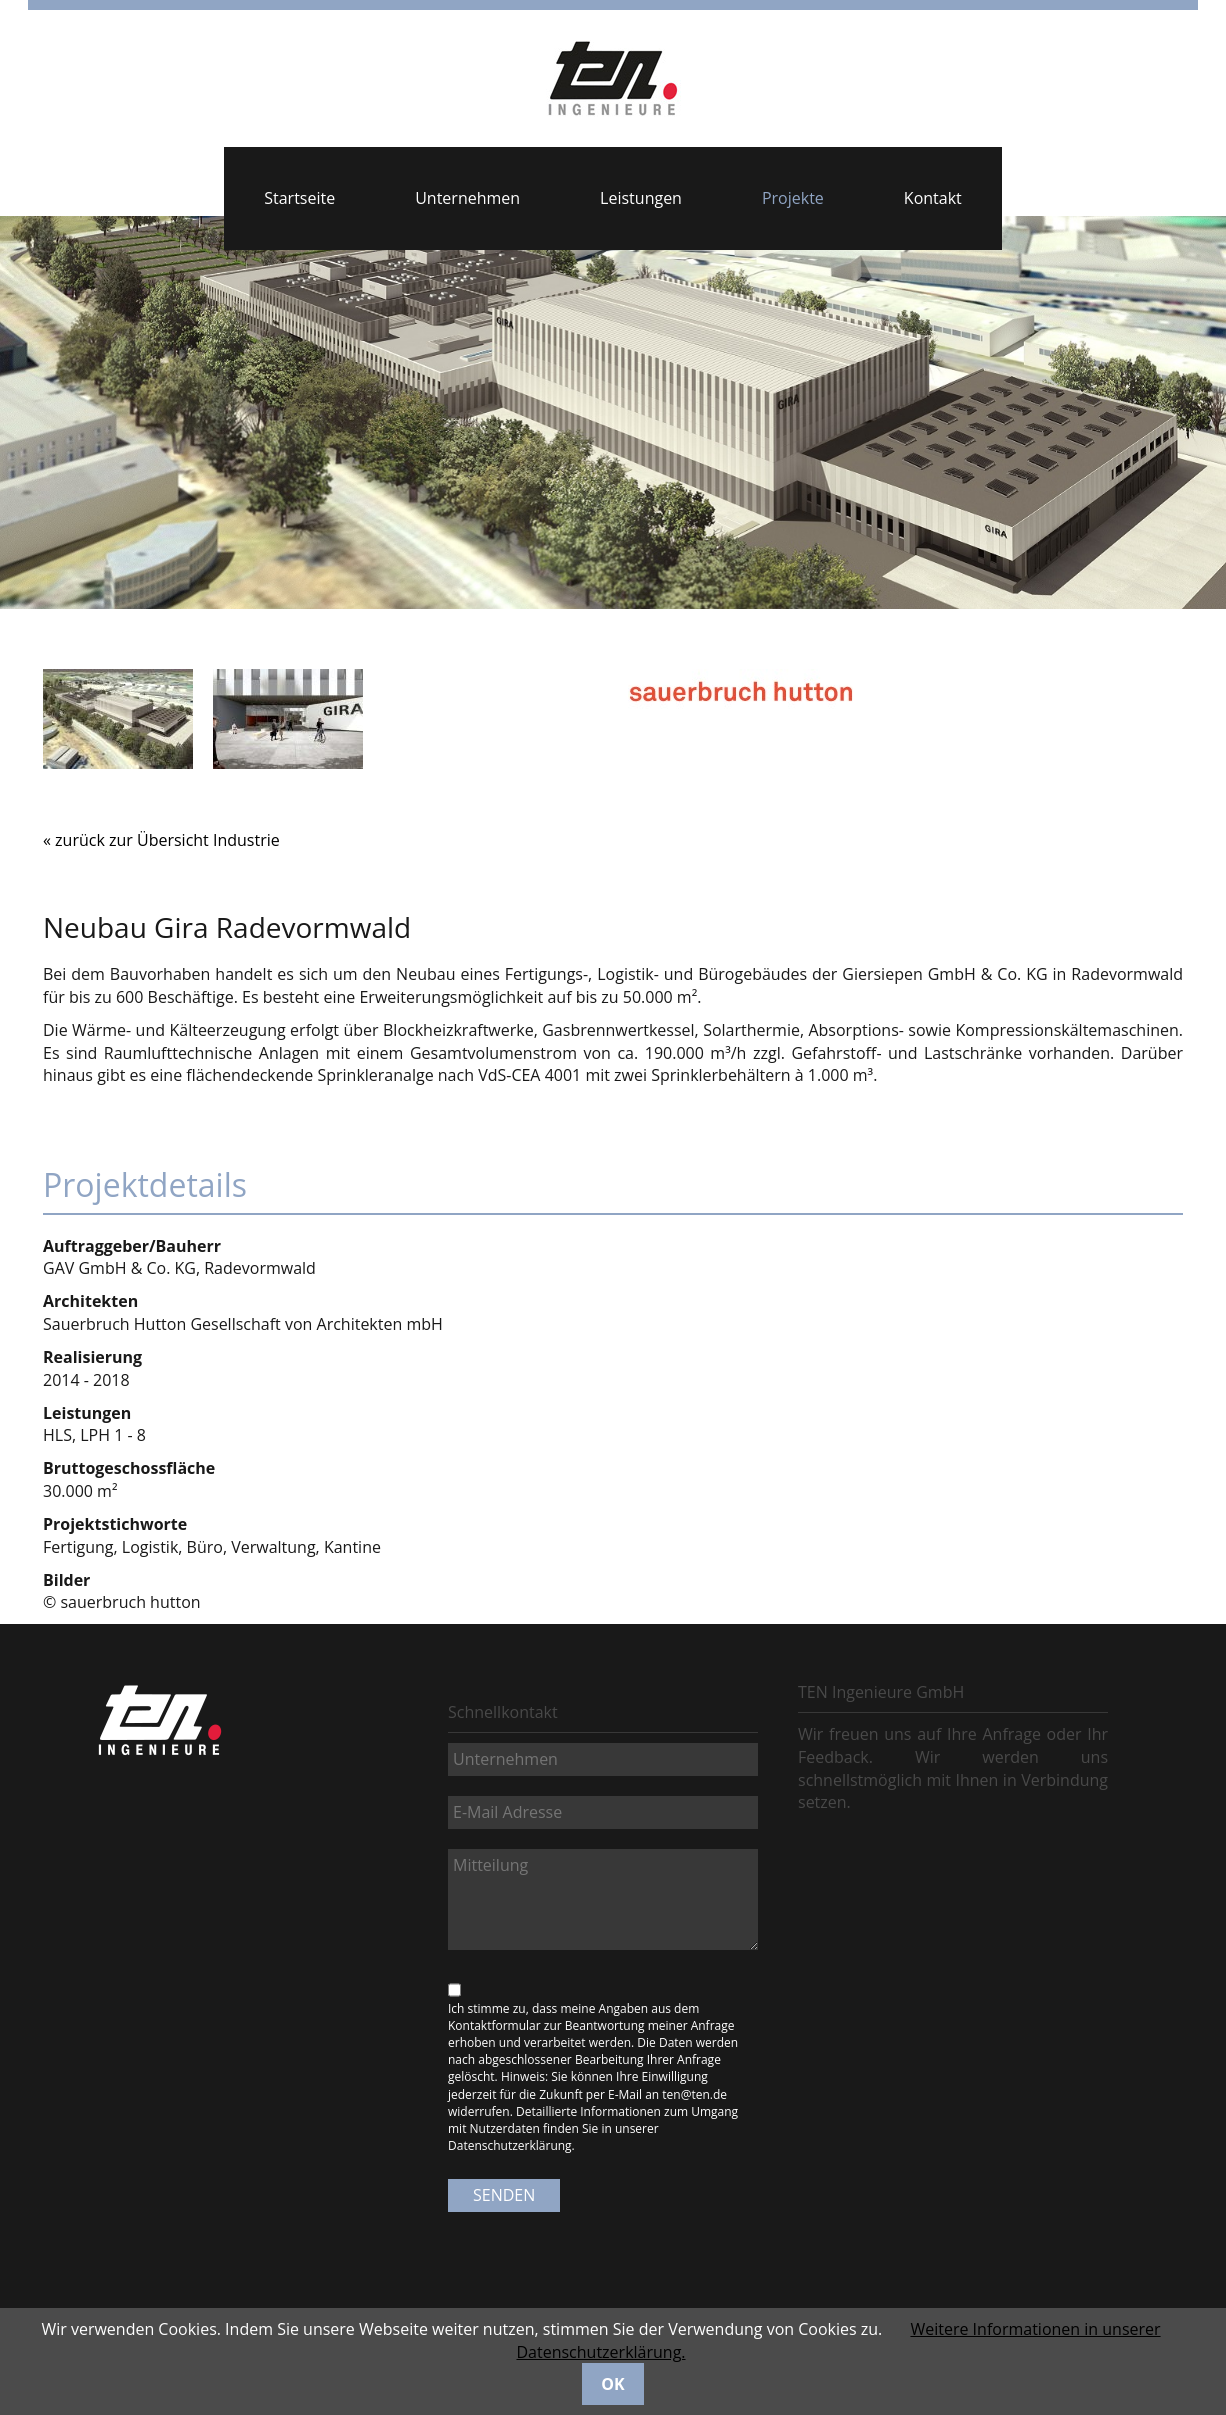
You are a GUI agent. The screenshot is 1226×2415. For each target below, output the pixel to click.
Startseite (299, 198)
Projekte (793, 198)
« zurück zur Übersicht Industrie (161, 840)
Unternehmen (467, 198)
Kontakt (933, 198)
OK (612, 2384)
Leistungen (641, 198)
